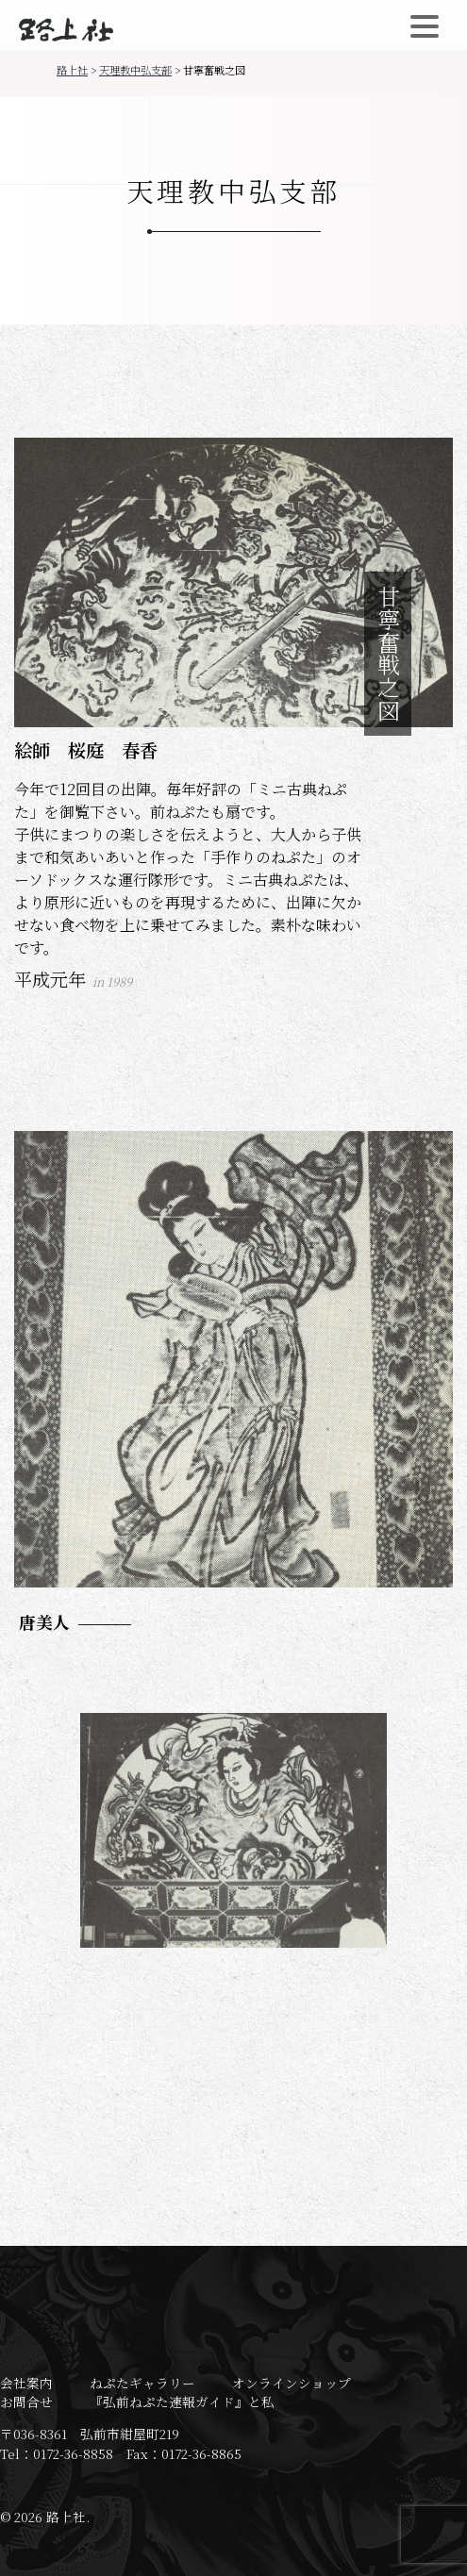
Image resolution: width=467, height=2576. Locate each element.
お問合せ (26, 2401)
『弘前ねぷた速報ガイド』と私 (182, 2401)
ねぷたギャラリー (142, 2382)
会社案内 (26, 2382)
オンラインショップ (291, 2382)
